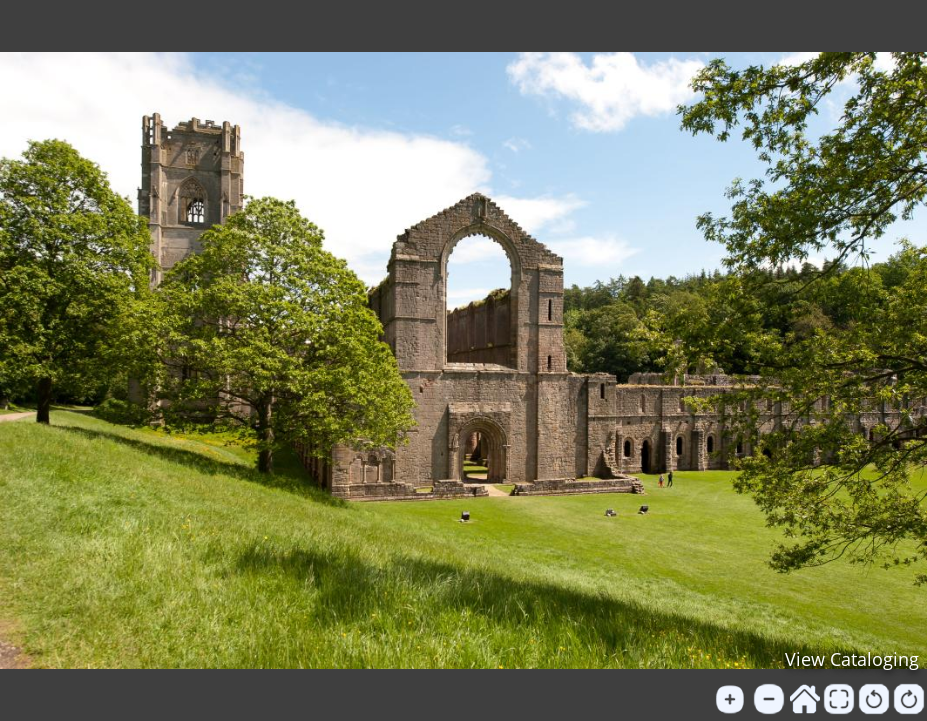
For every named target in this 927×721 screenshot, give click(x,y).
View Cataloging (852, 659)
